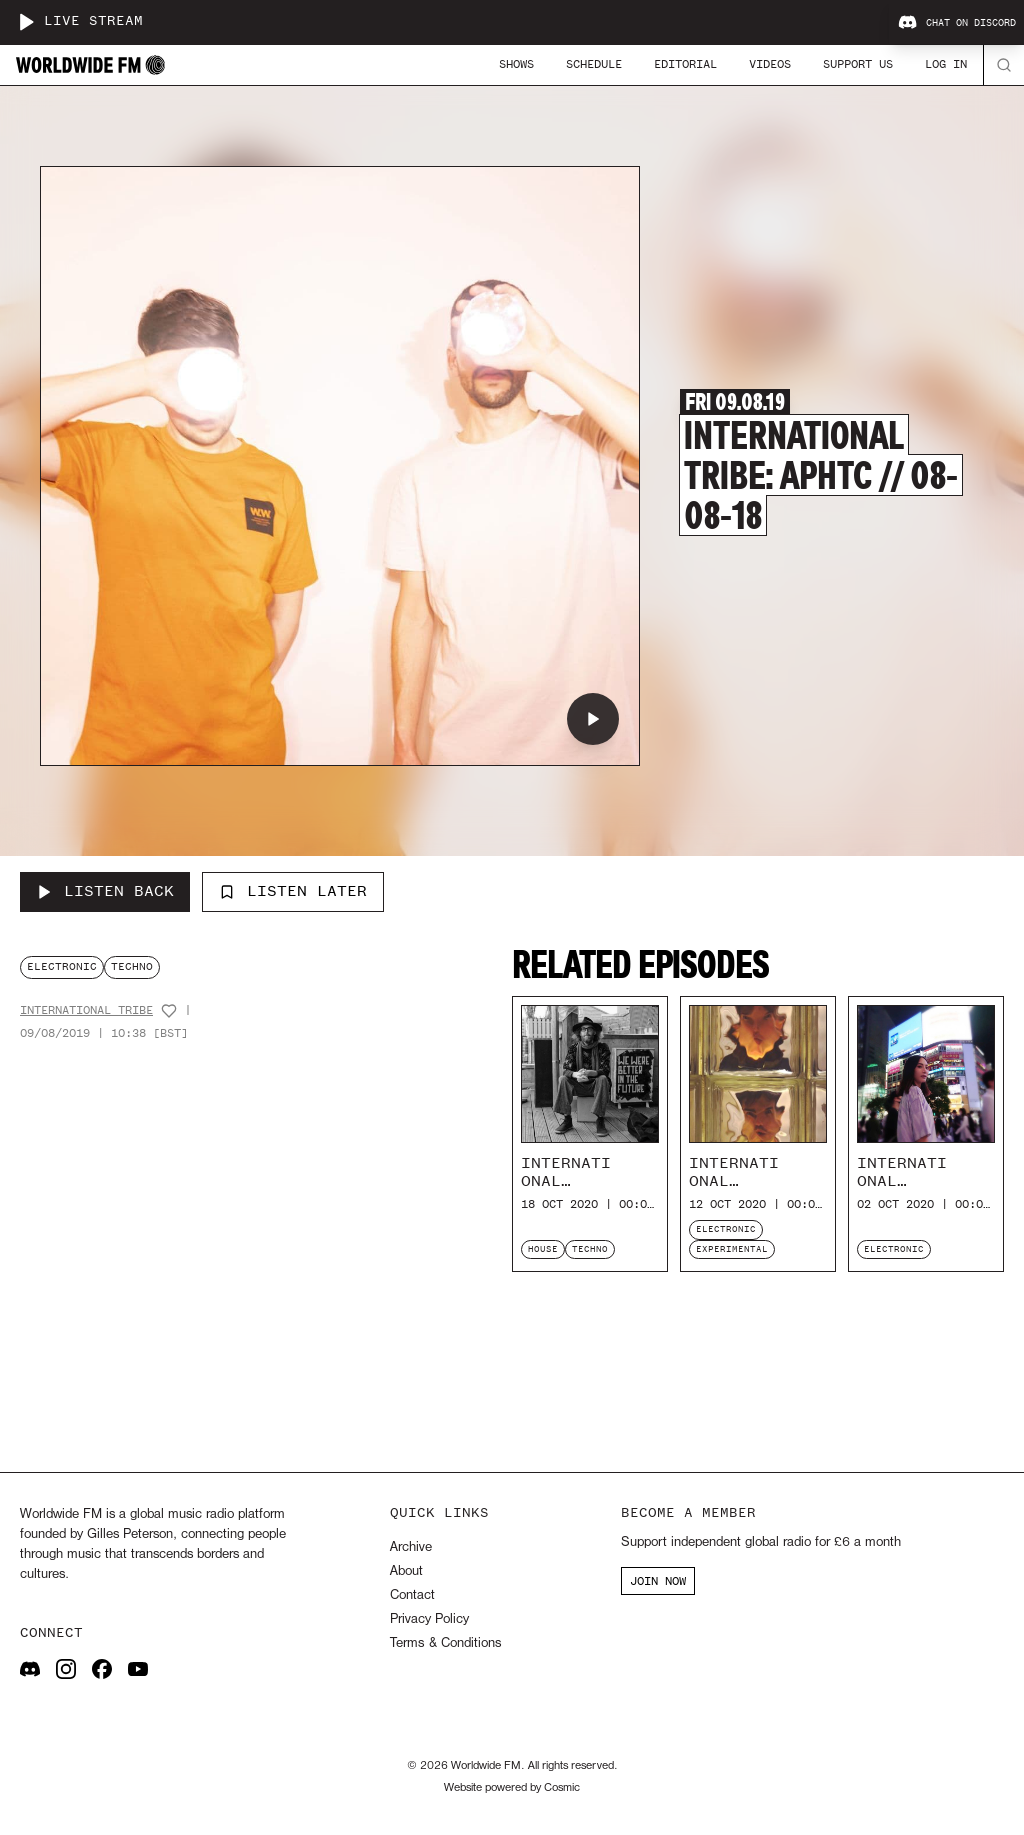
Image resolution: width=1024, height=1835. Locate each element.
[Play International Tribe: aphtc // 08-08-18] (593, 719)
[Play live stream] (26, 22)
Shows (516, 64)
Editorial (685, 64)
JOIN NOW (658, 1581)
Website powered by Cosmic (512, 1788)
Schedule (594, 64)
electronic (62, 966)
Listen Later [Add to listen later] (293, 891)
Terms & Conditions (445, 1643)
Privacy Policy (429, 1619)
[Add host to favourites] (169, 1011)
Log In (946, 64)
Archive (411, 1547)
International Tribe (86, 1010)
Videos (770, 64)
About (406, 1571)
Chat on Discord (957, 23)
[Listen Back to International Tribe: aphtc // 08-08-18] (105, 892)
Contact (412, 1595)
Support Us (858, 64)
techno (132, 966)
